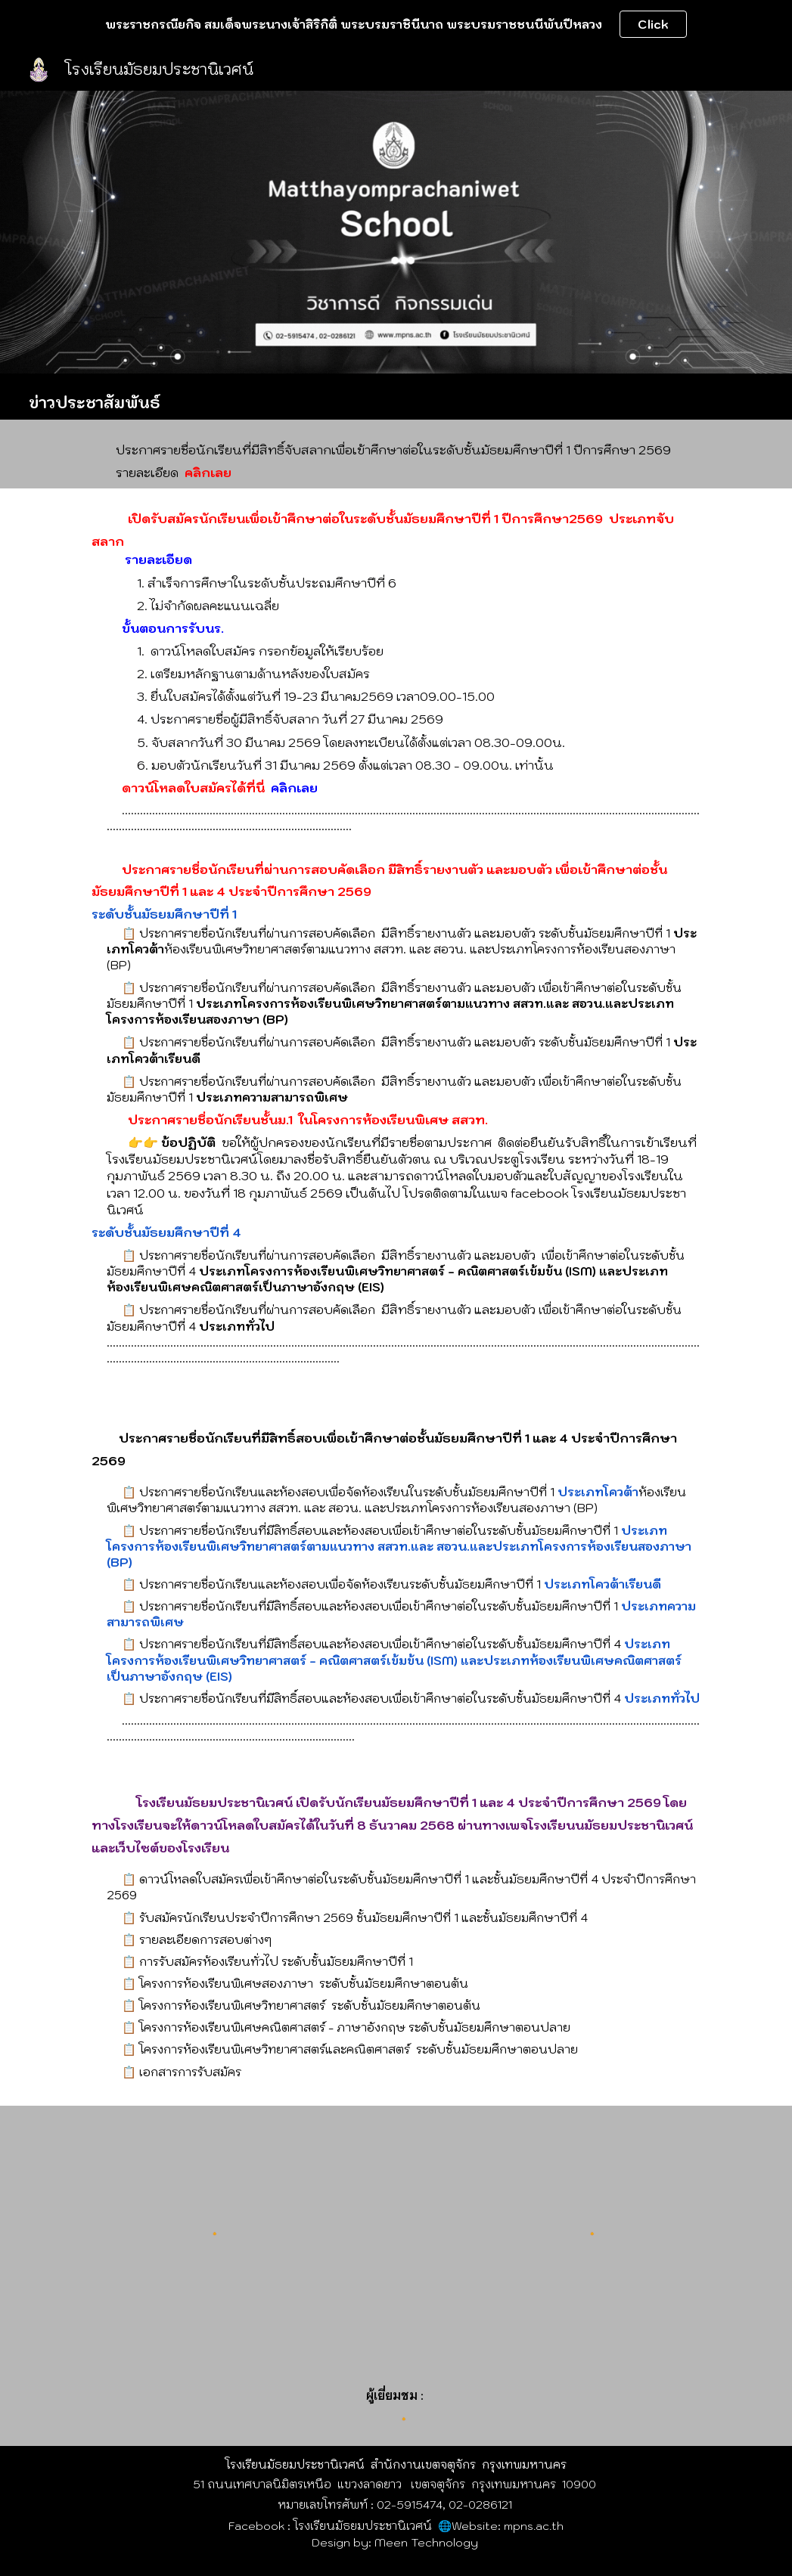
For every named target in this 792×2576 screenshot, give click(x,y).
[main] (396, 397)
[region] (396, 24)
